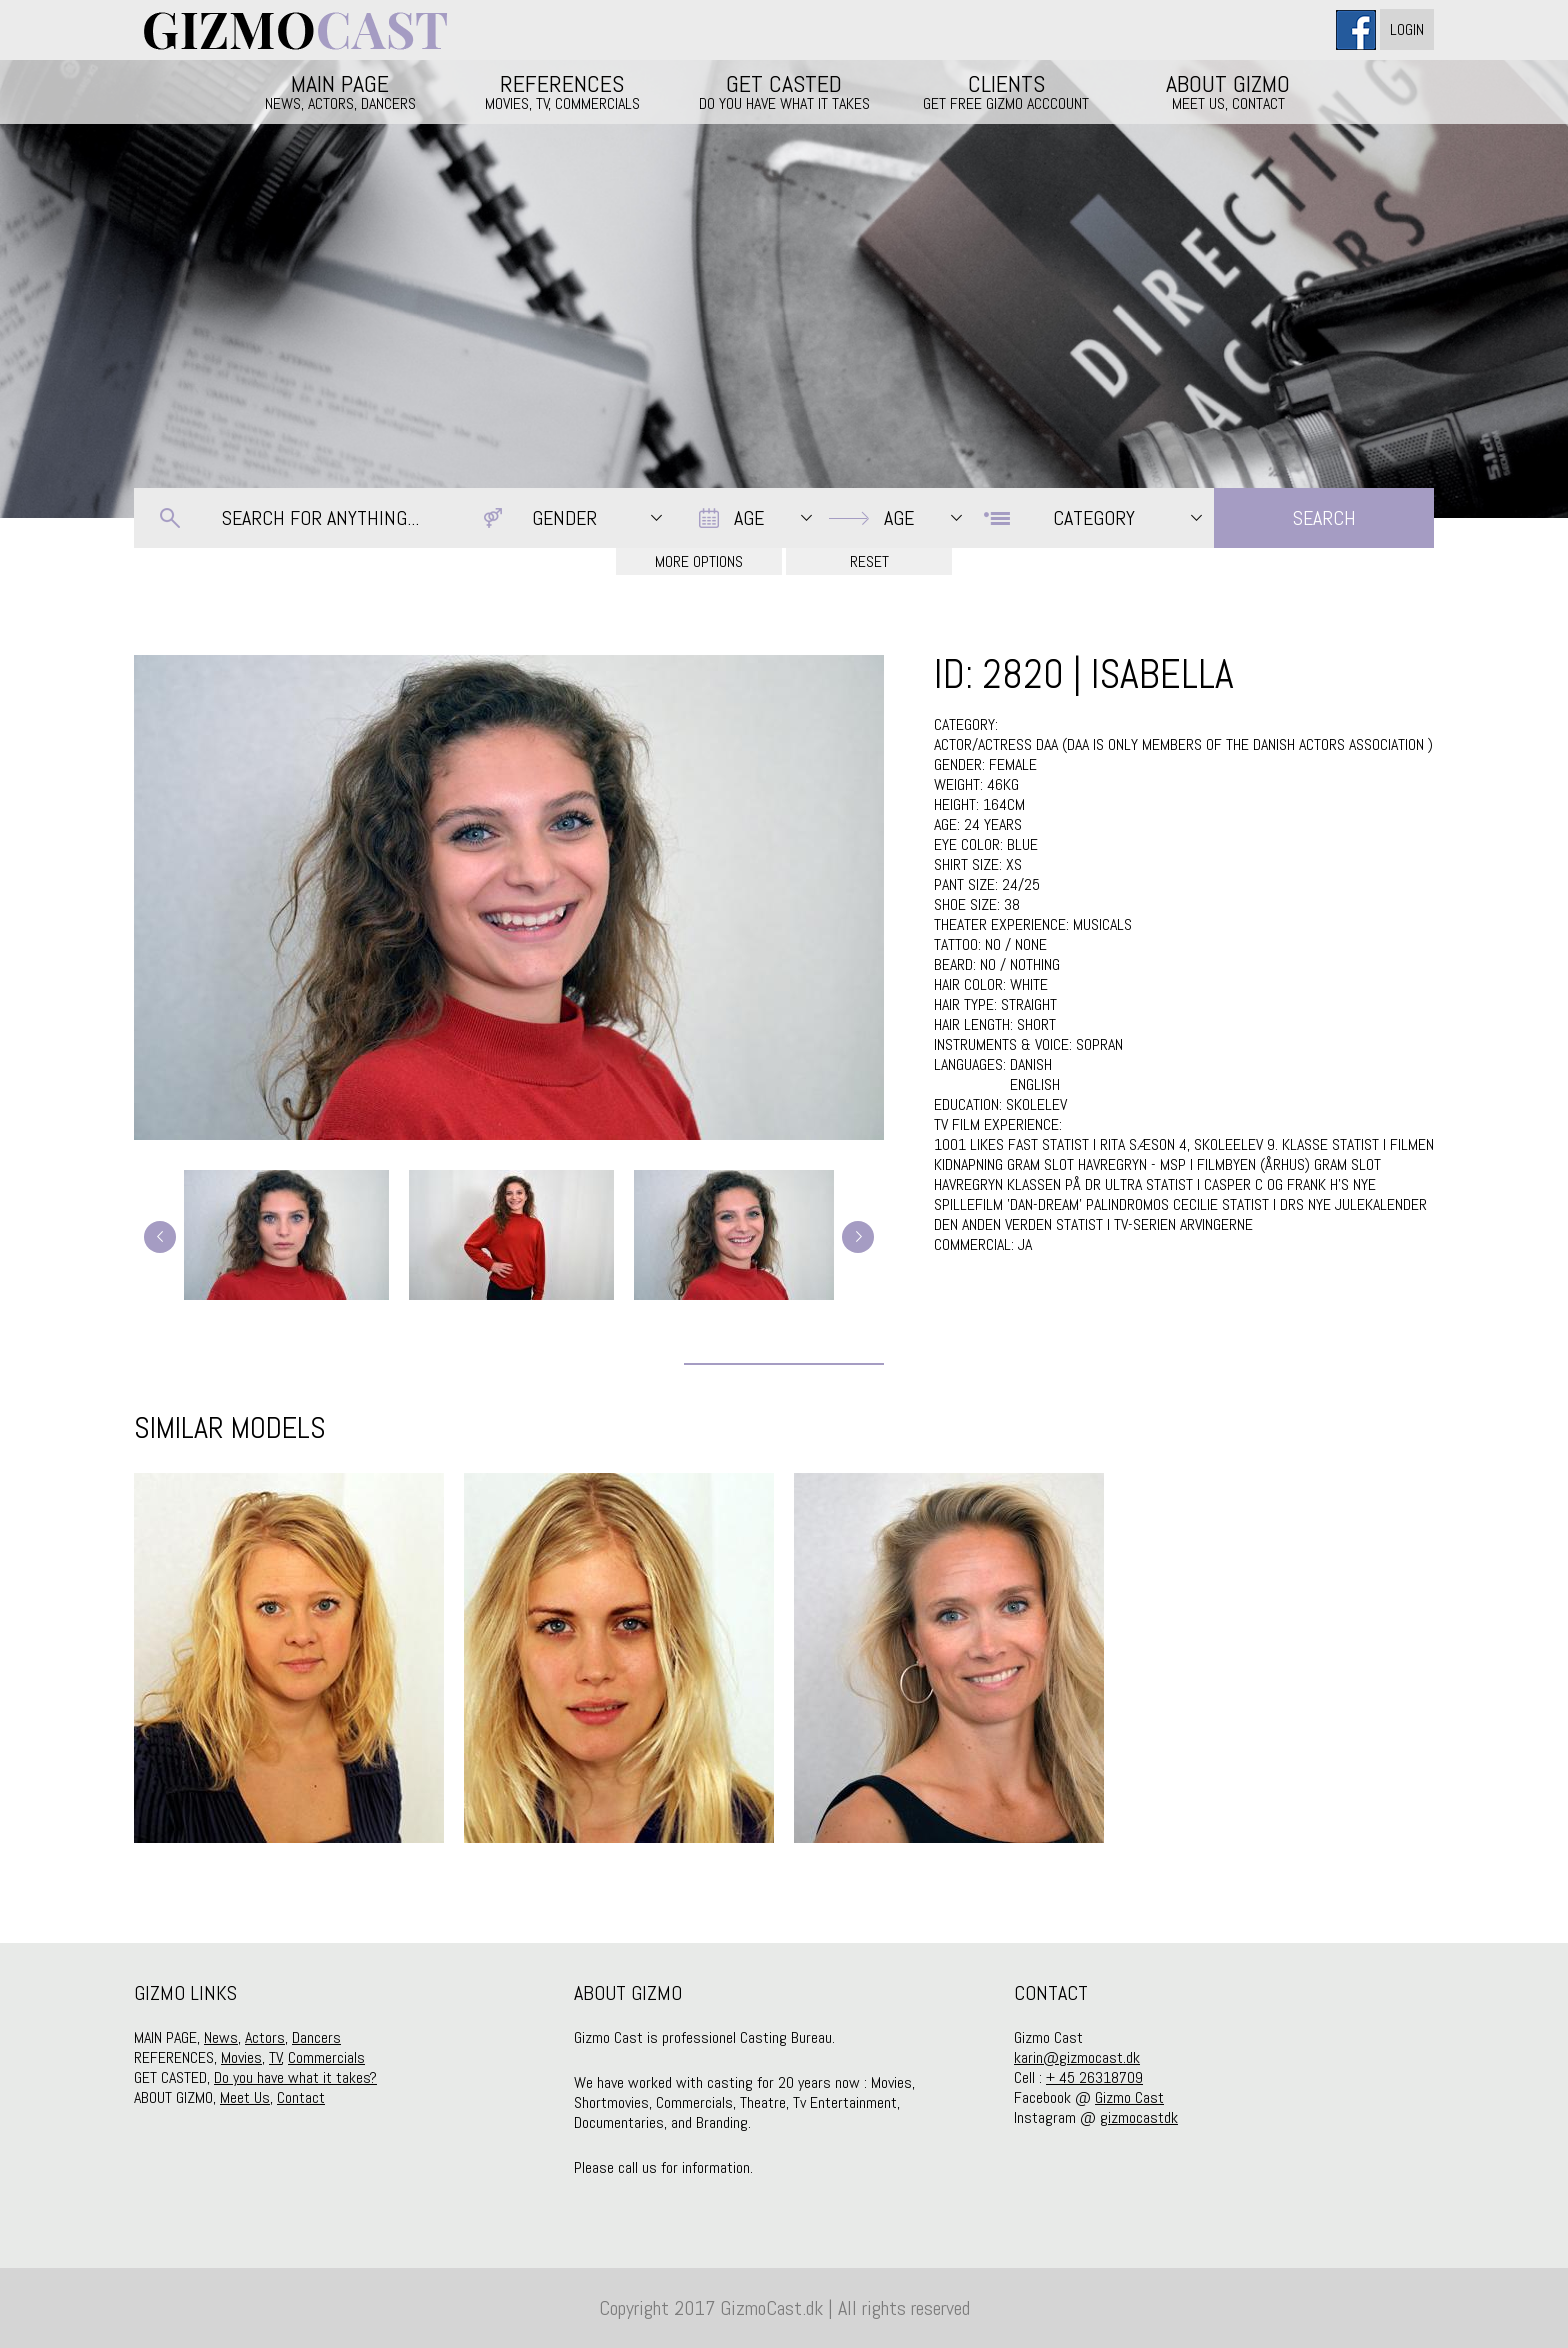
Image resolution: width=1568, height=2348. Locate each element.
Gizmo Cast (1129, 2097)
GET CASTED (784, 91)
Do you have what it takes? (295, 2077)
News (221, 2037)
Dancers (316, 2037)
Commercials (326, 2057)
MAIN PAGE (340, 91)
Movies (241, 2057)
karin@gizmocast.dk (1077, 2057)
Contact (301, 2097)
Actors (265, 2037)
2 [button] (784, 1893)
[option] (289, 1658)
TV (275, 2057)
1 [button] (754, 1893)
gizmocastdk (1139, 2117)
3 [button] (814, 1893)
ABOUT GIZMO (1228, 91)
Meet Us (245, 2097)
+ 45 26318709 (1094, 2077)
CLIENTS (1006, 91)
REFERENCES (562, 91)
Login (1407, 29)
